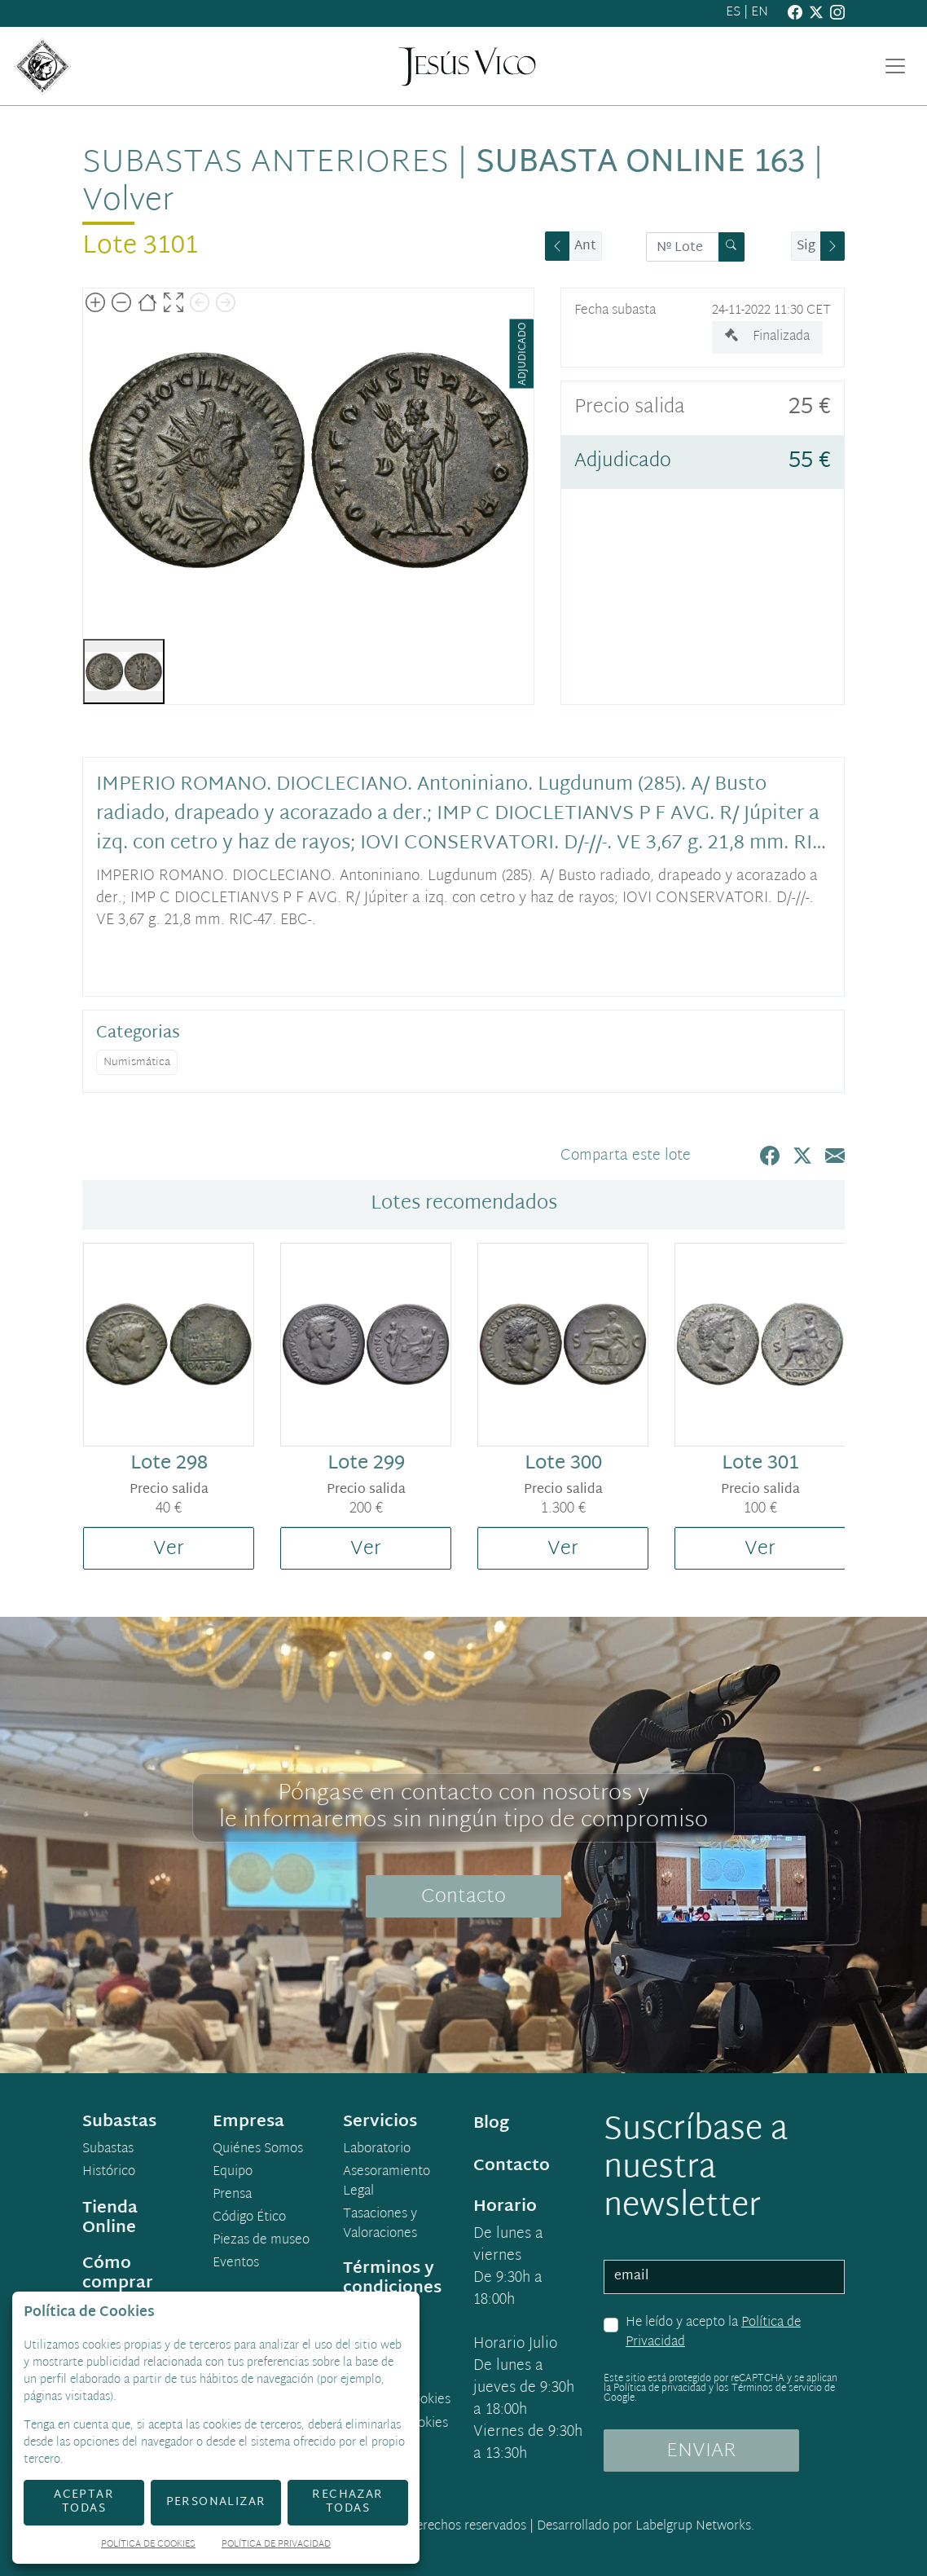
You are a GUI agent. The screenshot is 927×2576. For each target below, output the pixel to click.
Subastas (108, 2149)
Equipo (233, 2172)
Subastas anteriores (265, 163)
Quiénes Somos (258, 2149)
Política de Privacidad (276, 2545)
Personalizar (216, 2502)
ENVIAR (701, 2451)
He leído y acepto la (713, 2333)
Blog (491, 2123)
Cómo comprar (117, 2273)
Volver (128, 202)
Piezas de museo (261, 2241)
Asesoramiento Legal (386, 2182)
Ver (168, 1549)
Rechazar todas (347, 2502)
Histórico (108, 2172)
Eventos (236, 2263)
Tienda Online (110, 2218)
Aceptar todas (84, 2502)
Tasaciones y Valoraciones (380, 2225)
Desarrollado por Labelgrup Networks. (645, 2527)
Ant (585, 246)
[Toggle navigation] (895, 66)
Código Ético (249, 2218)
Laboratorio (377, 2149)
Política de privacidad (659, 2389)
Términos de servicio (776, 2389)
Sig (806, 246)
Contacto (463, 1897)
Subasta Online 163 (640, 163)
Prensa (232, 2195)
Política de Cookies (148, 2545)
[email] (724, 2277)
